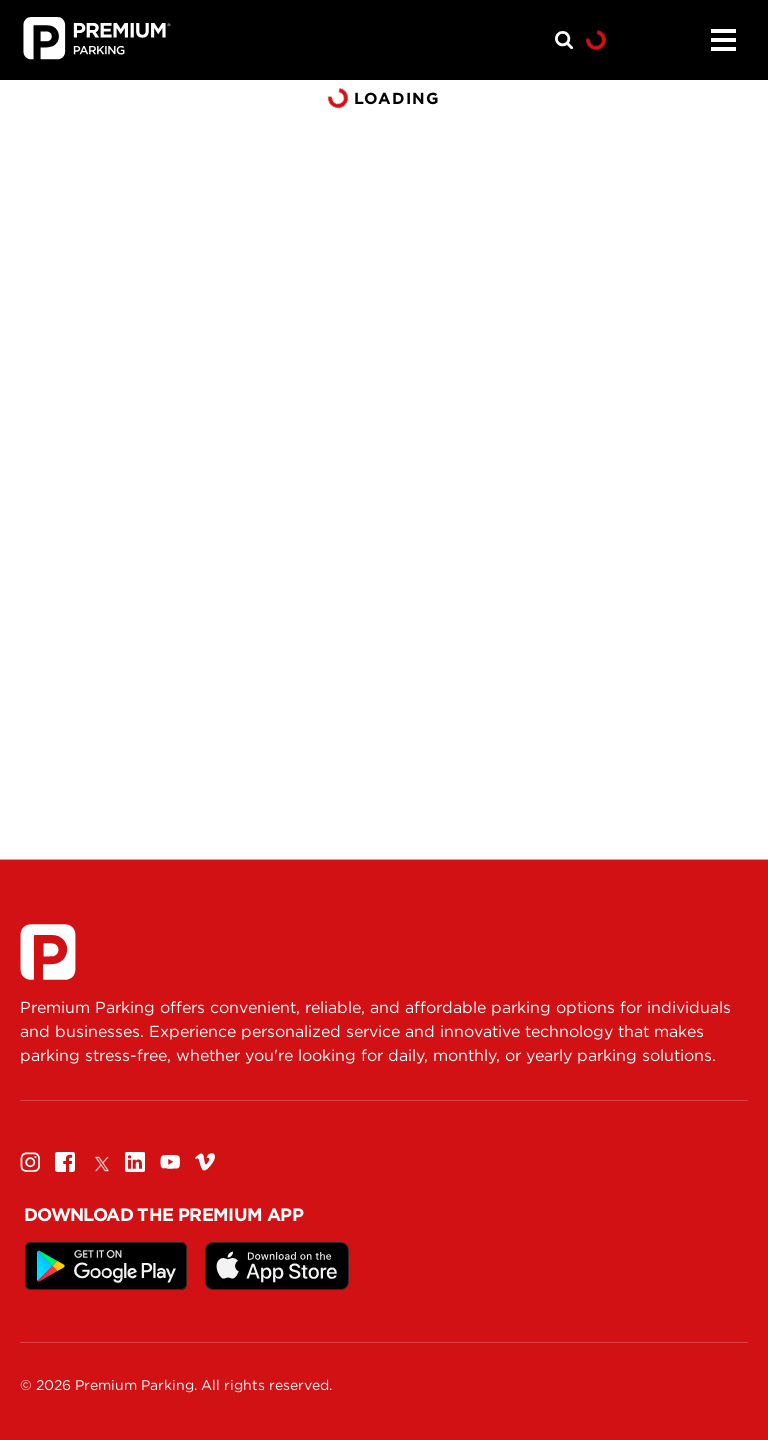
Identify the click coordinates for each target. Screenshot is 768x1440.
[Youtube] (170, 1161)
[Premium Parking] (48, 952)
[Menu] (723, 40)
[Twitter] (100, 1161)
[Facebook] (65, 1161)
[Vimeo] (205, 1161)
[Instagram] (30, 1161)
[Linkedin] (135, 1161)
